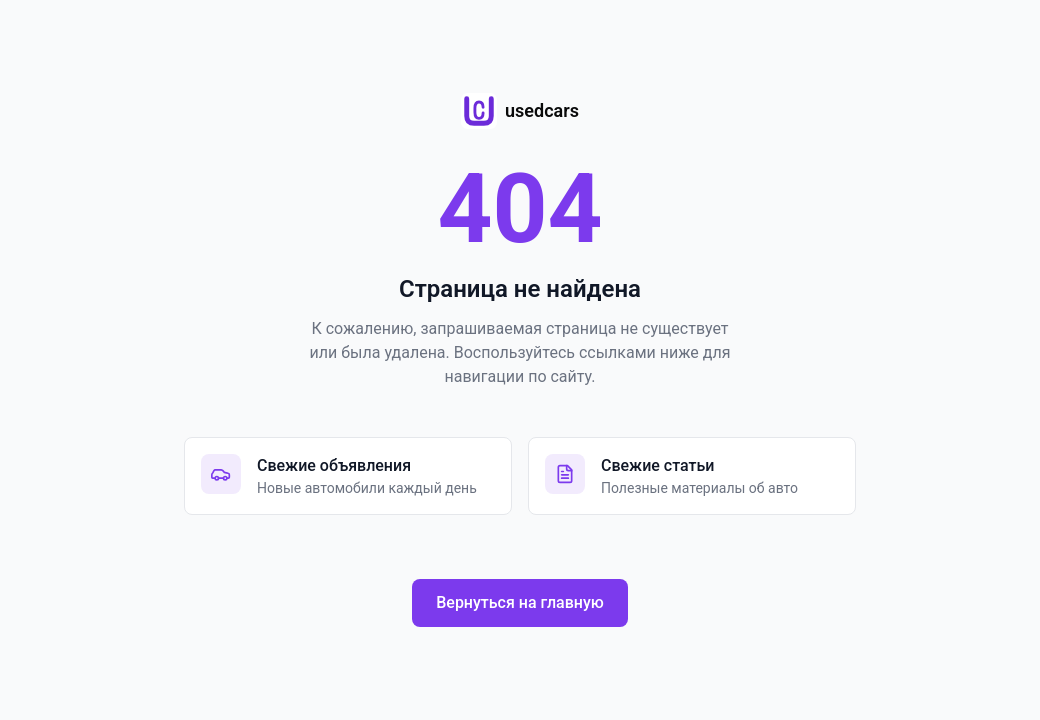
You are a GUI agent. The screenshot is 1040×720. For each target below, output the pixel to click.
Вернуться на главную (520, 602)
